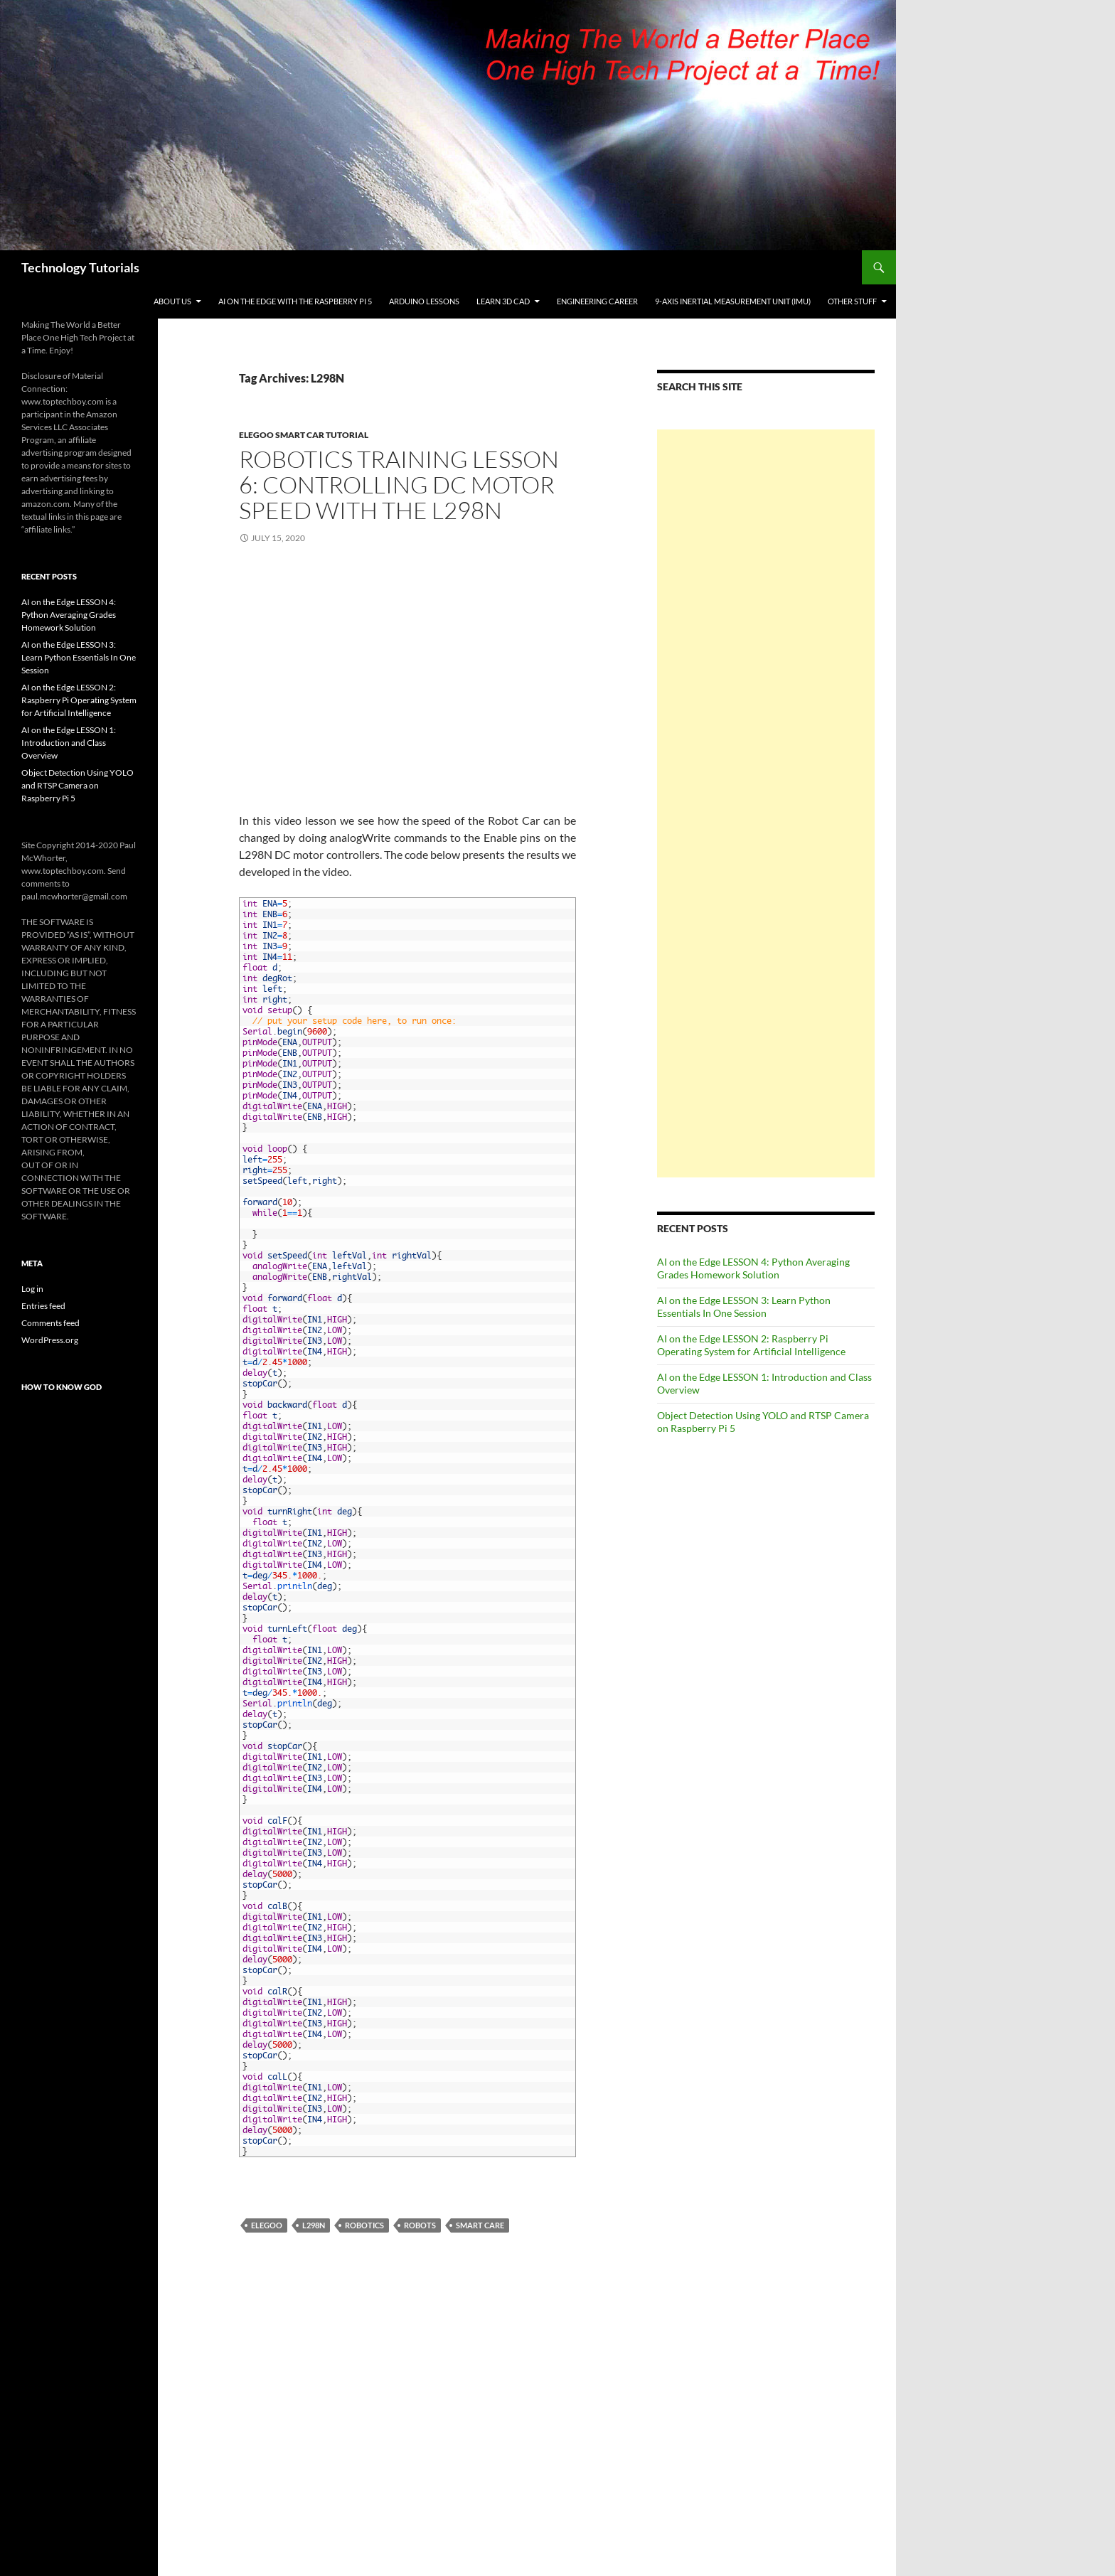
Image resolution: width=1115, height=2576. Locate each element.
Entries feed (43, 1305)
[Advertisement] (766, 803)
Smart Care (480, 2225)
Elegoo (266, 2225)
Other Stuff (852, 301)
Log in (32, 1288)
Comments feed (50, 1323)
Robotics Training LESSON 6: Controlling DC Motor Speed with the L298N (399, 484)
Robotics (364, 2225)
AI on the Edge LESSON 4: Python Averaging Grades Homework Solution (753, 1268)
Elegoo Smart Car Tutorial (303, 434)
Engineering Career (597, 301)
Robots (420, 2225)
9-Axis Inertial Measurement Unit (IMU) (733, 301)
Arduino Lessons (424, 301)
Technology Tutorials (80, 267)
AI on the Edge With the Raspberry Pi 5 (295, 301)
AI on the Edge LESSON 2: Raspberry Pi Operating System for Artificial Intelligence (751, 1344)
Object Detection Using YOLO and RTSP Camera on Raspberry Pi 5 (77, 785)
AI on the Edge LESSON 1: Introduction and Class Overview (68, 743)
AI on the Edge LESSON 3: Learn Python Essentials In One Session (744, 1306)
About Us (172, 301)
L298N (313, 2225)
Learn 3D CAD (503, 301)
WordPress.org (49, 1340)
